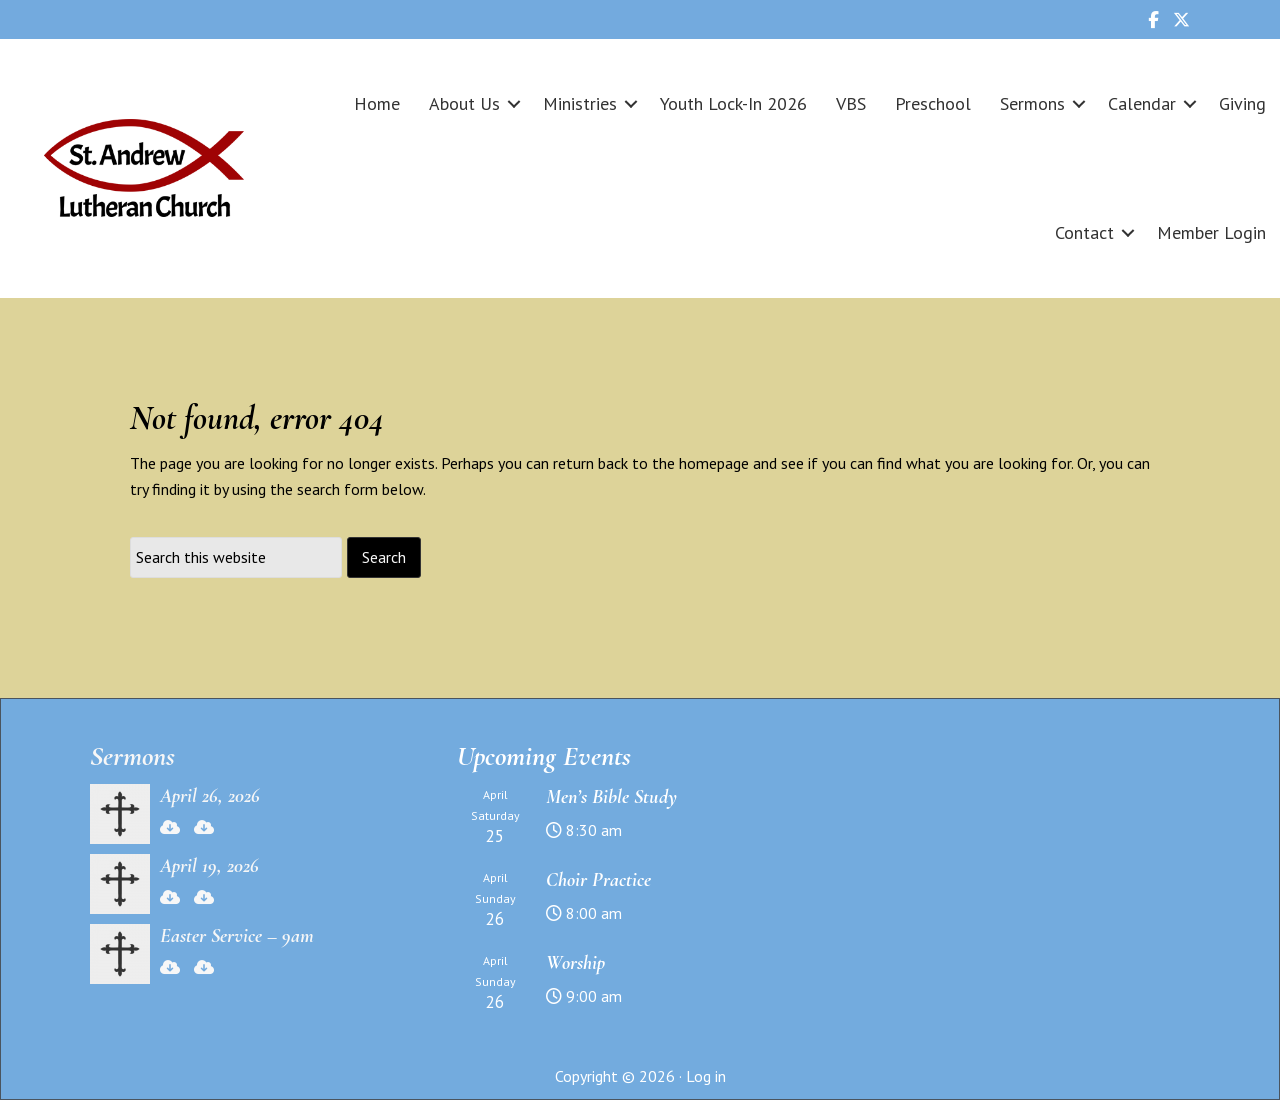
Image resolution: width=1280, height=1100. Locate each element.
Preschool (933, 103)
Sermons (1032, 103)
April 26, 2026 (210, 796)
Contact (1084, 232)
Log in (706, 1076)
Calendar (1142, 103)
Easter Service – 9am (237, 936)
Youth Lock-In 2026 (733, 103)
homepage (714, 463)
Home (377, 103)
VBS (851, 103)
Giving (1242, 103)
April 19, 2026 (209, 866)
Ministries (580, 103)
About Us (464, 103)
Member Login (1211, 232)
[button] (514, 103)
